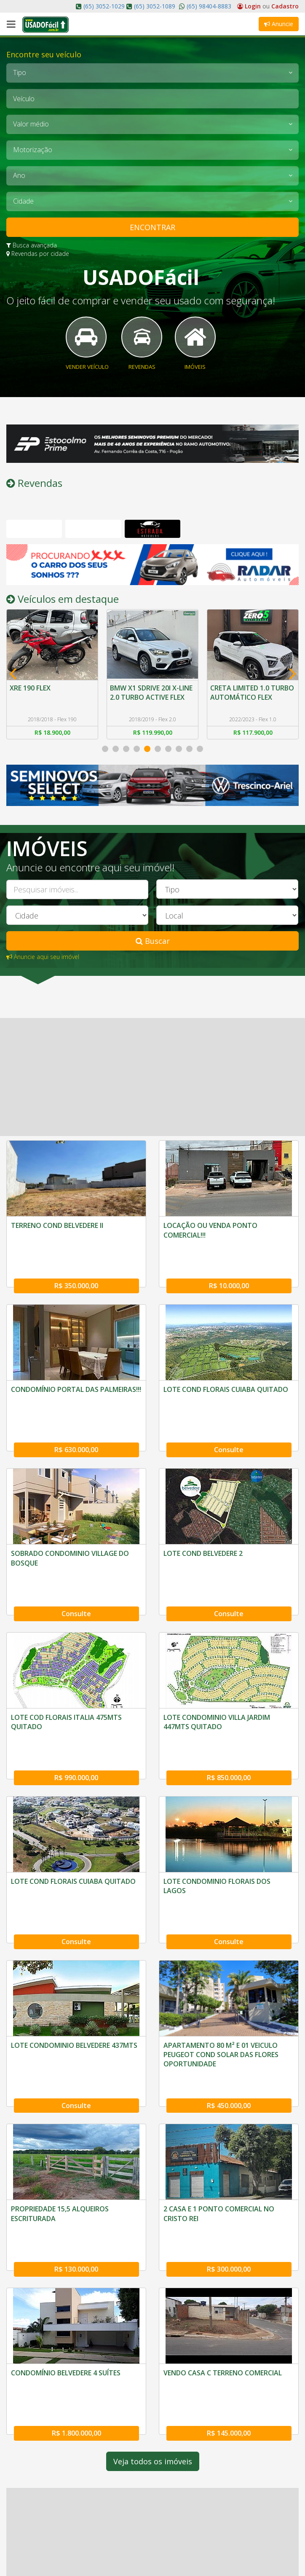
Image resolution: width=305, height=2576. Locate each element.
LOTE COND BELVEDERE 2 (203, 1527)
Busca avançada (31, 245)
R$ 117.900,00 (253, 746)
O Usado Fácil (34, 2534)
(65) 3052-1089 (154, 6)
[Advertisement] (152, 1090)
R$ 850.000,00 (229, 1711)
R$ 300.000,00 (229, 2143)
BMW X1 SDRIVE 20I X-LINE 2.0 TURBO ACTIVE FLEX (152, 705)
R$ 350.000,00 (76, 1278)
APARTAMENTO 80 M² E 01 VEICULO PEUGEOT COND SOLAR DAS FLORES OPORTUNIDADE (220, 1969)
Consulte (228, 1423)
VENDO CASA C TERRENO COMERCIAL (222, 2247)
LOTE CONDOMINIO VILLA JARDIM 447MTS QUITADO (216, 1676)
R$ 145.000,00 (229, 2287)
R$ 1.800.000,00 (76, 2287)
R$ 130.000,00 (76, 2143)
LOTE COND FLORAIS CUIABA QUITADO (225, 1383)
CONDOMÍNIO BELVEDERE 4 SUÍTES (65, 2247)
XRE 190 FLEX (31, 700)
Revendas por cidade (37, 254)
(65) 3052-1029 (104, 6)
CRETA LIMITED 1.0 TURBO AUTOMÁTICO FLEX (246, 710)
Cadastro (285, 6)
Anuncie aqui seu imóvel (42, 970)
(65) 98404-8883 (208, 6)
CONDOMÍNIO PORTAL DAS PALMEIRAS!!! (76, 1383)
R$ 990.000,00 (76, 1711)
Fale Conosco (33, 2547)
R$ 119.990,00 (152, 746)
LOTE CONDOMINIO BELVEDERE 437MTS (74, 1959)
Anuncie (278, 24)
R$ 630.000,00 (76, 1423)
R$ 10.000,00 (229, 1278)
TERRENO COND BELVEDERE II (57, 1239)
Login (249, 6)
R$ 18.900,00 (52, 746)
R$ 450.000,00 (229, 1999)
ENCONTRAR (152, 227)
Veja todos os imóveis (152, 2316)
